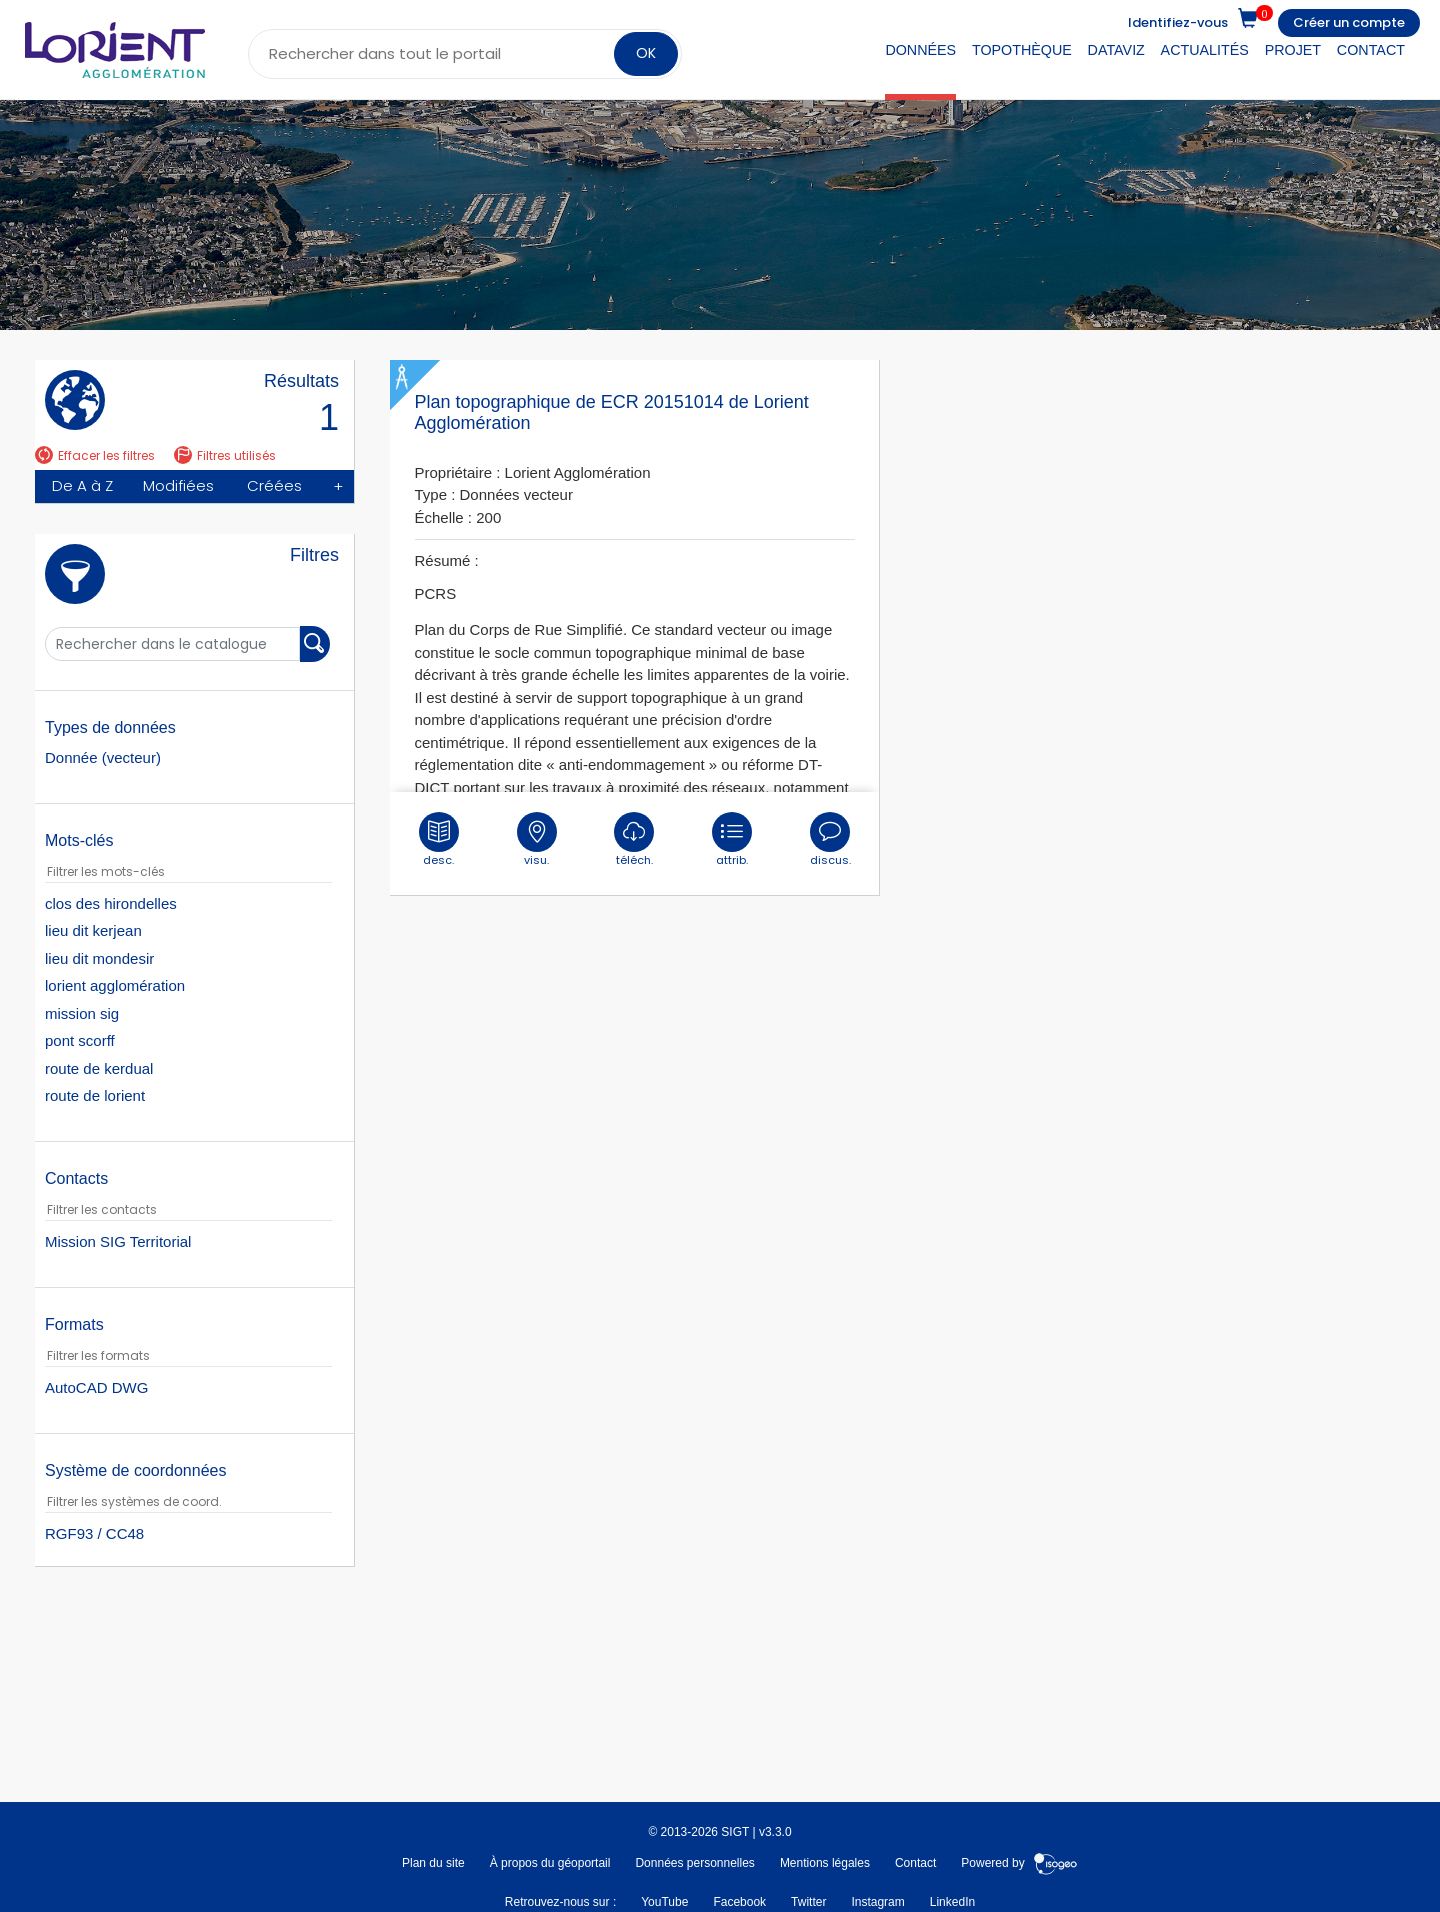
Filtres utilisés (225, 455)
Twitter (808, 1901)
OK (646, 53)
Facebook (739, 1901)
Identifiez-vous (1178, 22)
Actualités (1205, 50)
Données (920, 50)
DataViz (1116, 50)
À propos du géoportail (550, 1863)
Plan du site (433, 1863)
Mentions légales (825, 1863)
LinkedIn (952, 1901)
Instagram (877, 1901)
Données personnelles (694, 1863)
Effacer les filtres (95, 455)
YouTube (664, 1901)
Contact (1371, 50)
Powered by (1019, 1863)
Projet (1293, 50)
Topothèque (1022, 50)
